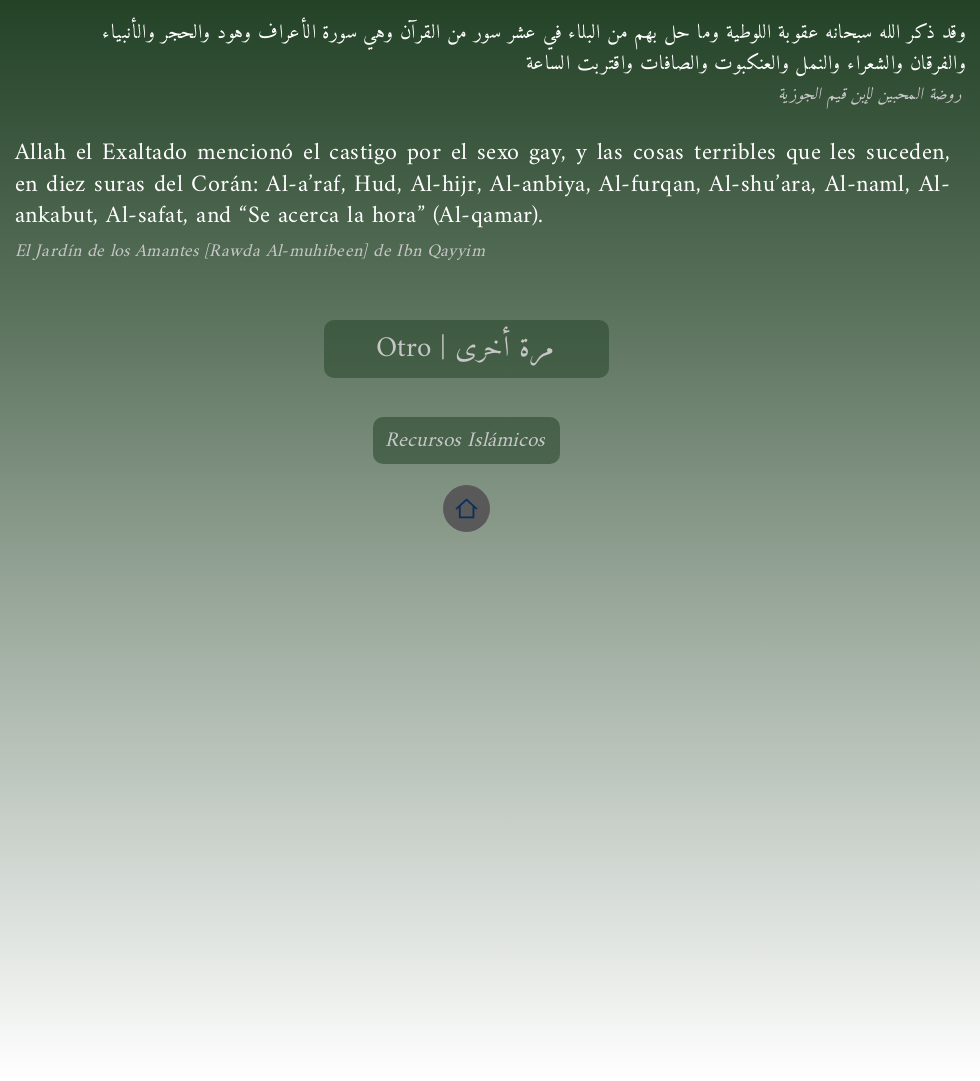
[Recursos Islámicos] (466, 440)
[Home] (466, 508)
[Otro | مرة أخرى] (466, 349)
